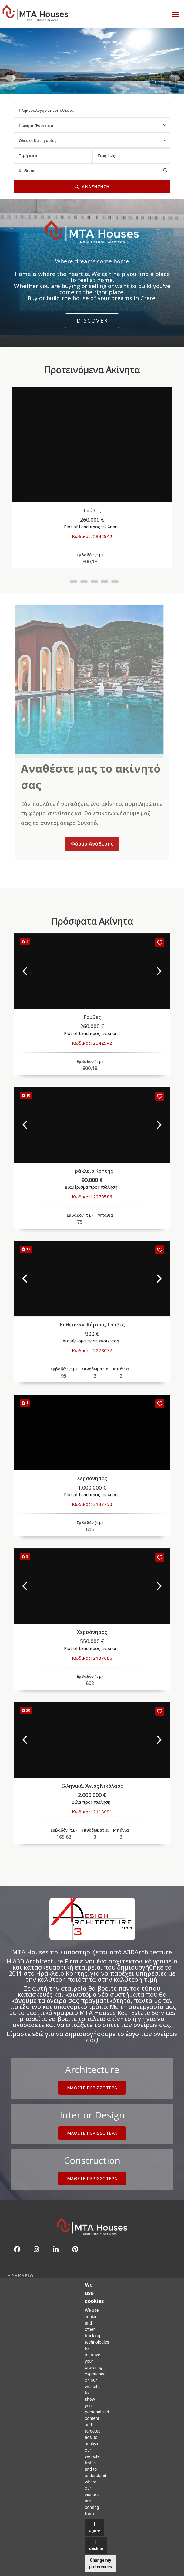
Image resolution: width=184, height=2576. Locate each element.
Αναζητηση (92, 186)
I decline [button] (96, 2545)
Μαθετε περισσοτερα (92, 2088)
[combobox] (89, 110)
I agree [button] (94, 2527)
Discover (92, 320)
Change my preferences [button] (100, 2563)
